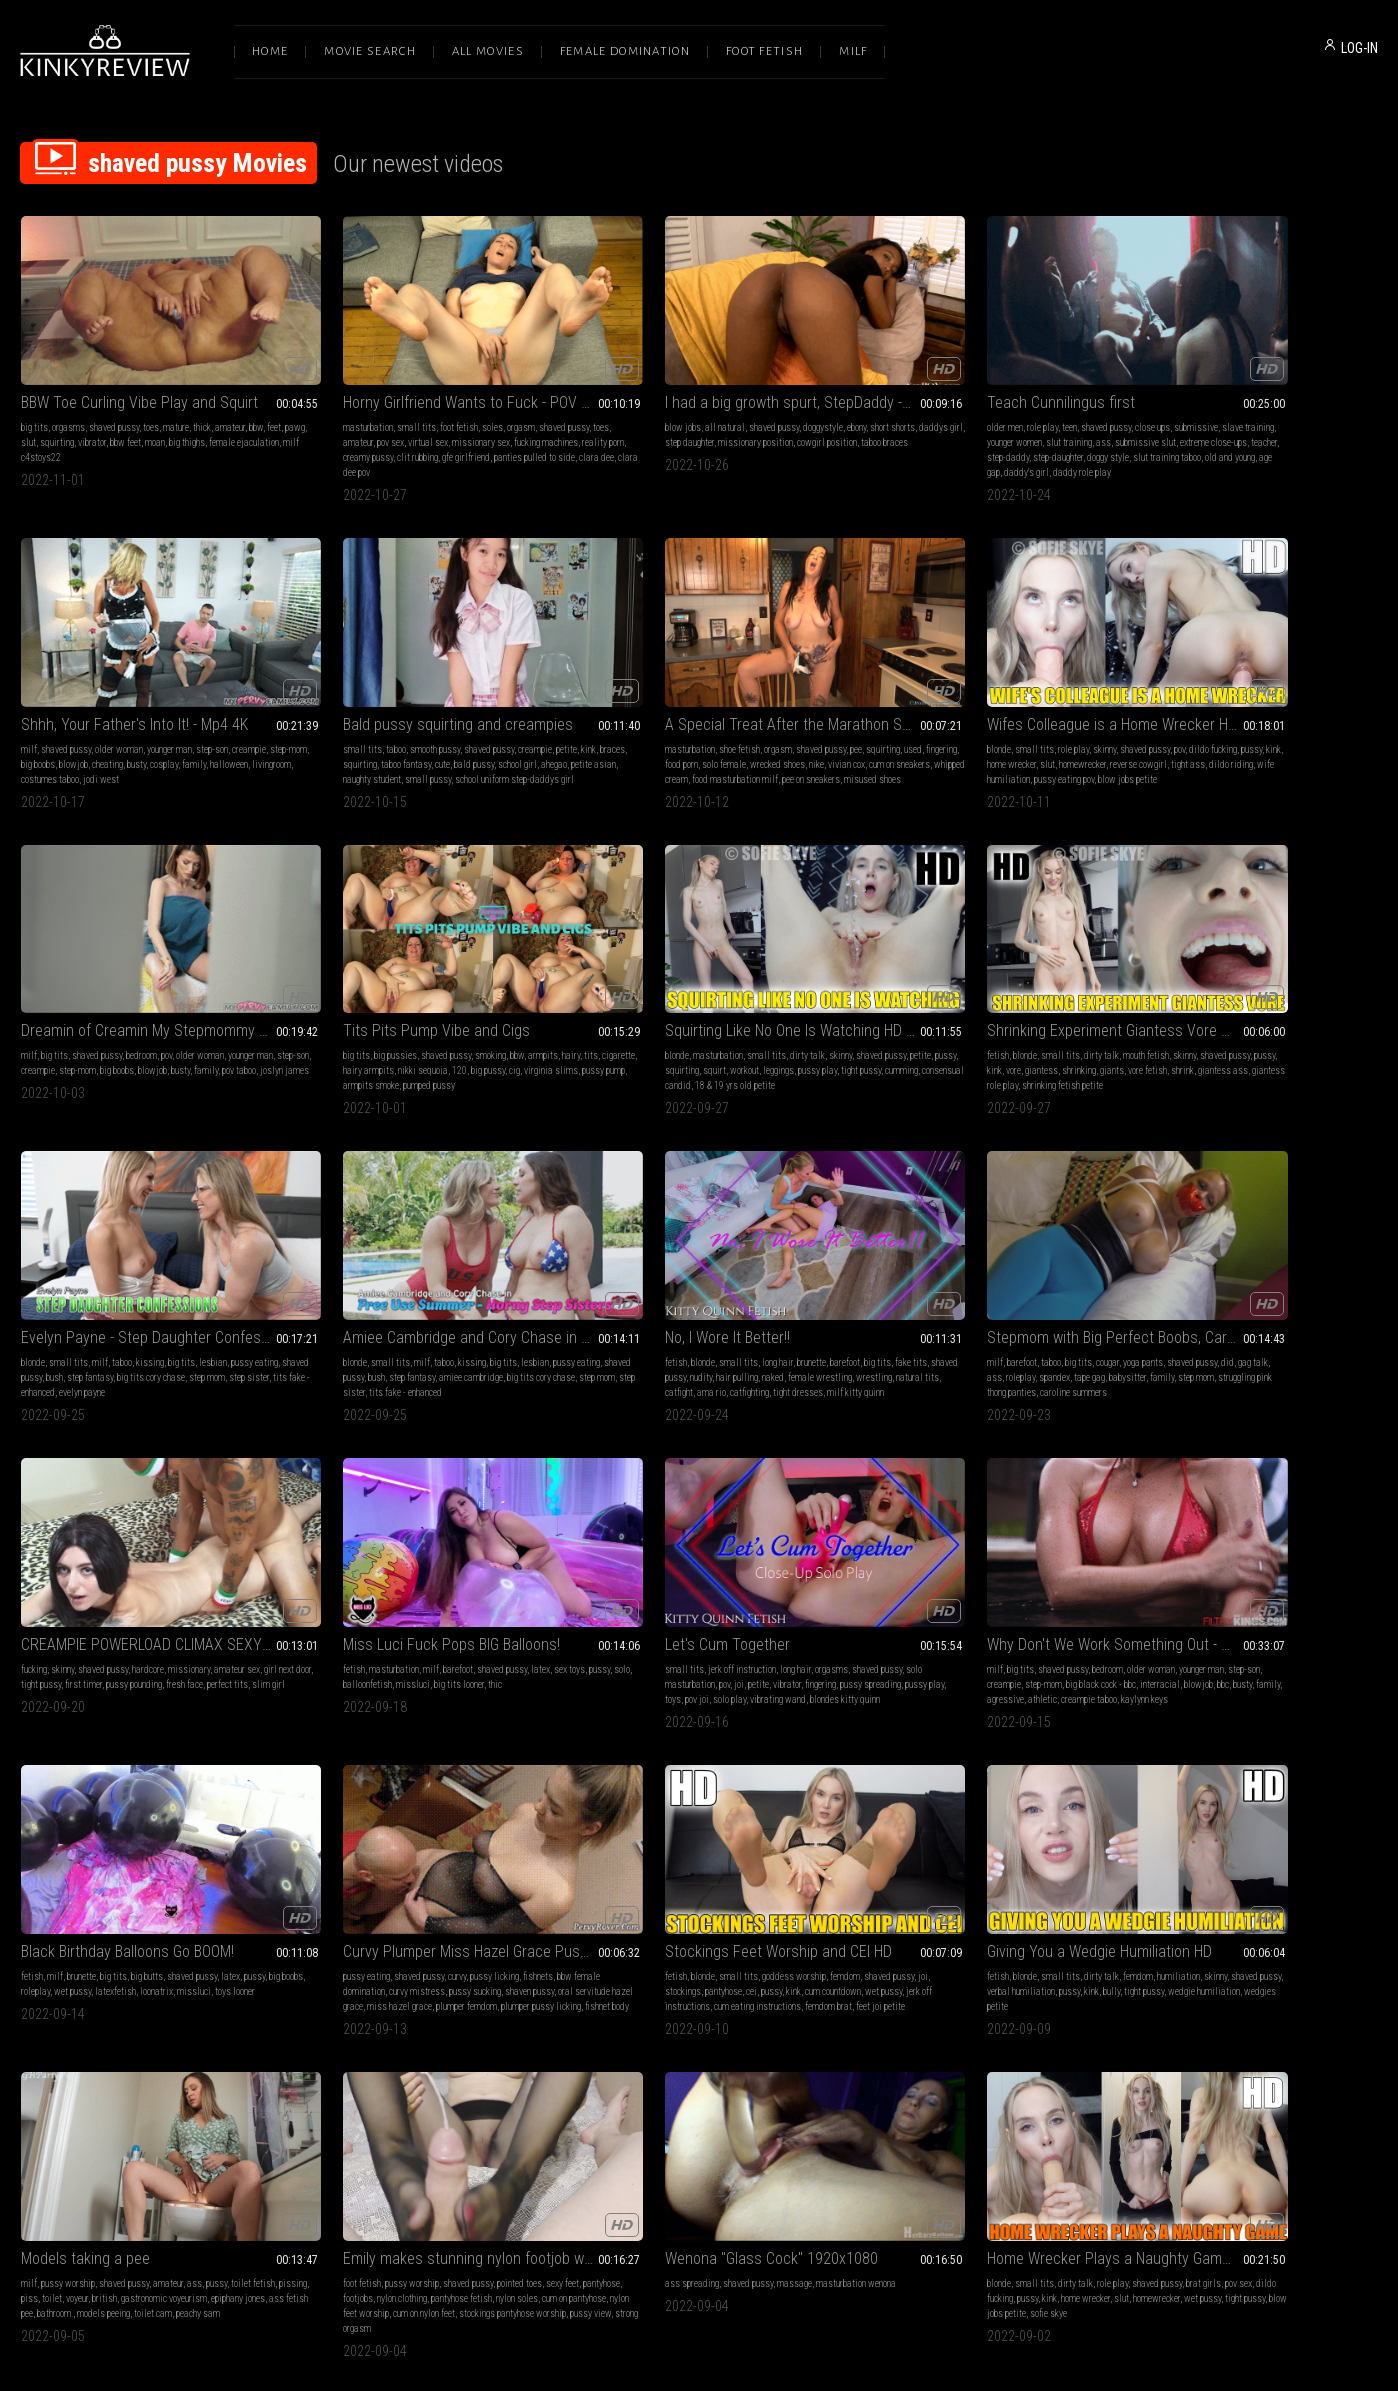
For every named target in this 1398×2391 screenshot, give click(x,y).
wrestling (1141, 1037)
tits (1130, 726)
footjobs (77, 1909)
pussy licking (448, 1598)
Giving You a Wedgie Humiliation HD (960, 1573)
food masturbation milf (481, 741)
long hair (1235, 1007)
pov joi (964, 1333)
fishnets (492, 1598)
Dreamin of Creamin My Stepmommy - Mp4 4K (975, 686)
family (1337, 416)
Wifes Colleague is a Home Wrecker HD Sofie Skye (699, 686)
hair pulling (1242, 1022)
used (306, 726)
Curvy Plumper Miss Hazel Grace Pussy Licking (424, 1573)
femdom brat (763, 1628)
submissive (1057, 401)
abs (888, 1909)
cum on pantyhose (53, 1924)
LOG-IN (1359, 48)
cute (168, 726)
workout (150, 1022)
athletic (1278, 1333)
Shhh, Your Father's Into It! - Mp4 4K (1236, 376)
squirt (120, 1022)
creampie (1351, 401)
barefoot (1303, 1007)
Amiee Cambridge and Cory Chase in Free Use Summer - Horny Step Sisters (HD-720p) (975, 982)
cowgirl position (782, 416)
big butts (147, 1598)
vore (373, 1022)
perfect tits (317, 1333)
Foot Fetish (764, 51)
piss (1189, 1613)
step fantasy (697, 1022)
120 (1294, 726)
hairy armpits (1203, 726)
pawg (49, 416)
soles (446, 401)
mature (176, 401)
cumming (62, 1037)
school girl (243, 726)
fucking (310, 1303)
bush (661, 1022)
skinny (689, 711)
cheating (1250, 416)
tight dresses (1343, 1037)
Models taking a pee (1187, 1573)
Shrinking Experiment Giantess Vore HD (423, 982)
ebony (763, 401)
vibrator (134, 416)
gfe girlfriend (506, 431)
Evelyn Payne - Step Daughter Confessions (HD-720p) (699, 982)
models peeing (1304, 1628)
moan (197, 416)
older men (866, 401)
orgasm (475, 401)
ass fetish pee (1207, 1628)
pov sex (364, 416)
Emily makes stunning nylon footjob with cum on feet (148, 1869)
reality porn (358, 431)
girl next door (320, 1318)
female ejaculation (56, 431)
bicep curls (1032, 1909)
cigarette (1157, 726)
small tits (370, 401)
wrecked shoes (466, 726)
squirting (99, 416)
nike (505, 726)
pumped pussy (1314, 741)
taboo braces (595, 431)
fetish (308, 1007)
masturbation (322, 401)
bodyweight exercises (1016, 1924)
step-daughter (1020, 431)
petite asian (73, 741)
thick (202, 401)
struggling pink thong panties (95, 1333)
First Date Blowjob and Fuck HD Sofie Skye (1250, 1869)
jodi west (1288, 431)
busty (1279, 416)
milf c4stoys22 (124, 431)
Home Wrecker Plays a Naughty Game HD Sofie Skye (699, 1869)
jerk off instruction (925, 1303)
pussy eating (320, 1598)
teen (930, 401)
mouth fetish (456, 1007)
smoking (1270, 711)
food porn (370, 726)
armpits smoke (1256, 741)
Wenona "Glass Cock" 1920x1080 (403, 1869)
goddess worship (701, 1598)
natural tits (1184, 1037)
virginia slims (1150, 741)
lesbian (764, 1007)
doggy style (1070, 431)
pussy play (223, 1022)
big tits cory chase (758, 1022)
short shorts (799, 401)
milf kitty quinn (1151, 1052)
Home (270, 51)
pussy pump (1202, 741)
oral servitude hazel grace (345, 1628)
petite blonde (948, 1924)
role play (903, 401)
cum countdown (754, 1613)
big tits (34, 401)
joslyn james (938, 741)
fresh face (511, 1318)
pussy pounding (461, 1318)
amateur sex (513, 1303)
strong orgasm (165, 1939)
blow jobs (590, 401)
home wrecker (640, 726)
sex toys (798, 1303)
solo (605, 1318)
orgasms (68, 401)
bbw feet (167, 416)
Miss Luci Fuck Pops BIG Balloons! (680, 1278)
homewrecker (711, 726)
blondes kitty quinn (883, 1348)
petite (244, 711)
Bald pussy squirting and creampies (136, 686)
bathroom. (1256, 1628)
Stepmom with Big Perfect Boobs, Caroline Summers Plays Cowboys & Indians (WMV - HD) (148, 1278)
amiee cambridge (1032, 1022)
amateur (230, 401)
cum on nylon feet (191, 1924)
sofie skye (722, 1924)
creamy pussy (408, 431)
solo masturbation (882, 1318)
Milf (853, 51)
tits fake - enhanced (674, 1037)
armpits (1323, 711)
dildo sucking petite (1236, 1909)
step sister (614, 1037)
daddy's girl (1028, 446)
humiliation (1039, 1598)
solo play (996, 1333)
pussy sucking (457, 1613)
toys (940, 1333)
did (261, 1303)
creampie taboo (1325, 1333)
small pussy (185, 741)
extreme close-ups (881, 431)
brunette (1269, 1007)
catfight (1224, 1037)
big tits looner (733, 1318)
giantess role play (411, 1037)
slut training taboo (882, 446)
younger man (1271, 401)
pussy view (114, 1939)
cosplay (1307, 416)
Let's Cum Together (910, 1278)
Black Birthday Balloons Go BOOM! (127, 1573)
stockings (604, 1613)
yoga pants (177, 1303)
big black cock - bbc (1273, 1318)
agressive (1241, 1333)
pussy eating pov (735, 741)
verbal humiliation (936, 1613)
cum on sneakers (343, 741)
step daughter (644, 416)
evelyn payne (738, 1037)
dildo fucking (798, 711)
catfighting (1294, 1037)
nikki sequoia (1258, 726)
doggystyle (730, 401)
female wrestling (1325, 1022)
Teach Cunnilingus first (922, 376)
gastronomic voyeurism (1324, 1613)
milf (1131, 401)
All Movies (488, 51)
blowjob (1216, 416)
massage (426, 1894)
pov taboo (893, 741)
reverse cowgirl (767, 726)
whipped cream (406, 741)
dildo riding (613, 741)
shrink (308, 1037)
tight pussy (368, 1318)
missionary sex (455, 416)
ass (1020, 416)
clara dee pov (445, 446)
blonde (584, 711)
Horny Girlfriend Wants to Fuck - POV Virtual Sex (424, 376)
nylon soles (236, 1909)
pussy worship (1170, 1598)
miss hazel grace (430, 1628)
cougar (141, 1303)
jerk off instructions (608, 1628)
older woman (1221, 401)
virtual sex (402, 416)
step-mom (1141, 416)
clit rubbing (457, 431)
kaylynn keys (1146, 1348)
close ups (1013, 401)
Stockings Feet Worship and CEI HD (685, 1573)
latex (769, 1303)
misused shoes (363, 756)
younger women (931, 416)
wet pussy (110, 1613)
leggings (184, 1022)
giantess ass (349, 1037)
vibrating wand (1045, 1333)
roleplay (88, 1318)
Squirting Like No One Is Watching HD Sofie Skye (148, 982)
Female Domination (625, 51)
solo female (413, 726)
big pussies (1175, 711)
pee (488, 711)
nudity (1206, 1022)
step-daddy (970, 431)
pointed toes (197, 1894)
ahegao (34, 741)
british (1264, 1613)
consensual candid (118, 1037)
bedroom (968, 711)
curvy (411, 1598)
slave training (874, 416)
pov (764, 711)
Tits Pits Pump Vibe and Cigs (1216, 686)
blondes (1274, 1894)
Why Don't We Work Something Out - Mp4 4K (1250, 1278)
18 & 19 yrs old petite (197, 1037)
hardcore (424, 1303)
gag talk (36, 1318)
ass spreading (324, 1894)
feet (28, 416)
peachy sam (1145, 1643)
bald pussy (200, 726)
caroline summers (185, 1333)
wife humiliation (670, 741)
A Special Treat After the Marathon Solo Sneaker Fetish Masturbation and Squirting (424, 686)
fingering (334, 726)
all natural (632, 401)
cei (672, 1613)
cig (1349, 726)
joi (940, 1318)
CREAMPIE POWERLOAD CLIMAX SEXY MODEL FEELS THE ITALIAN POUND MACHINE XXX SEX (424, 1278)
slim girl (358, 1333)
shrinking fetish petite (488, 1037)
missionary (465, 1303)
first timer (410, 1318)
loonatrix (194, 1613)
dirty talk (163, 1007)
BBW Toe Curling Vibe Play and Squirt (139, 376)
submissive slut (1062, 416)
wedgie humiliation (884, 1628)
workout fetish (981, 1909)
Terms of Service (637, 2181)
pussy (582, 726)
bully (1026, 1613)
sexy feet (240, 1894)
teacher (932, 431)
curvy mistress (399, 1613)
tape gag (157, 1318)
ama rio (1256, 1037)
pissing (1163, 1613)
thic (769, 1318)
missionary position (710, 416)
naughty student (129, 741)
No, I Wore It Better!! (1185, 982)
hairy (1351, 711)
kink (28, 726)
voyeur (1237, 1613)
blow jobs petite (670, 1924)
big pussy (1323, 726)
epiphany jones (1150, 1628)
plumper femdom (497, 1628)
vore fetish (507, 1022)
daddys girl (594, 416)
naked (1278, 1022)
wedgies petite (951, 1628)
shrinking (439, 1022)
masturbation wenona (488, 1894)
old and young (945, 446)
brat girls (788, 1894)
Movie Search (370, 51)
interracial (1332, 1318)
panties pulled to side (337, 446)
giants (472, 1022)
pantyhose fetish (180, 1909)
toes (151, 401)
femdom (752, 1598)
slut (70, 416)
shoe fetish (371, 711)
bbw (256, 401)
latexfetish (153, 1613)
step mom (909, 1037)
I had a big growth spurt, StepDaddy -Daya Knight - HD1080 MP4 (699, 376)
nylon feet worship (122, 1924)
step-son (1314, 401)
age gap (988, 446)
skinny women (925, 1909)
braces (52, 726)
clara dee (399, 446)
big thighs (229, 416)
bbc (1162, 1333)
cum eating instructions (692, 1628)
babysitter (195, 1318)
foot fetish (413, 401)
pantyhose (644, 1613)
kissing (701, 1007)
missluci (687, 1318)
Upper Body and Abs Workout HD (952, 1869)
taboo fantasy (132, 726)
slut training (986, 416)
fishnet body (403, 1643)
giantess (401, 1022)
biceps (1051, 1894)
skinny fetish (897, 1924)
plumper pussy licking (337, 1643)
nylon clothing (121, 1909)
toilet (1212, 1613)
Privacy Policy (772, 2181)
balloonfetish (641, 1318)
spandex (122, 1318)
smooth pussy (113, 711)
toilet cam (1354, 1628)
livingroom (1184, 431)
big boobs (1181, 416)
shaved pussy (114, 401)
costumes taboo (1237, 431)
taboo (74, 711)
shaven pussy (511, 1613)
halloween (1142, 431)
